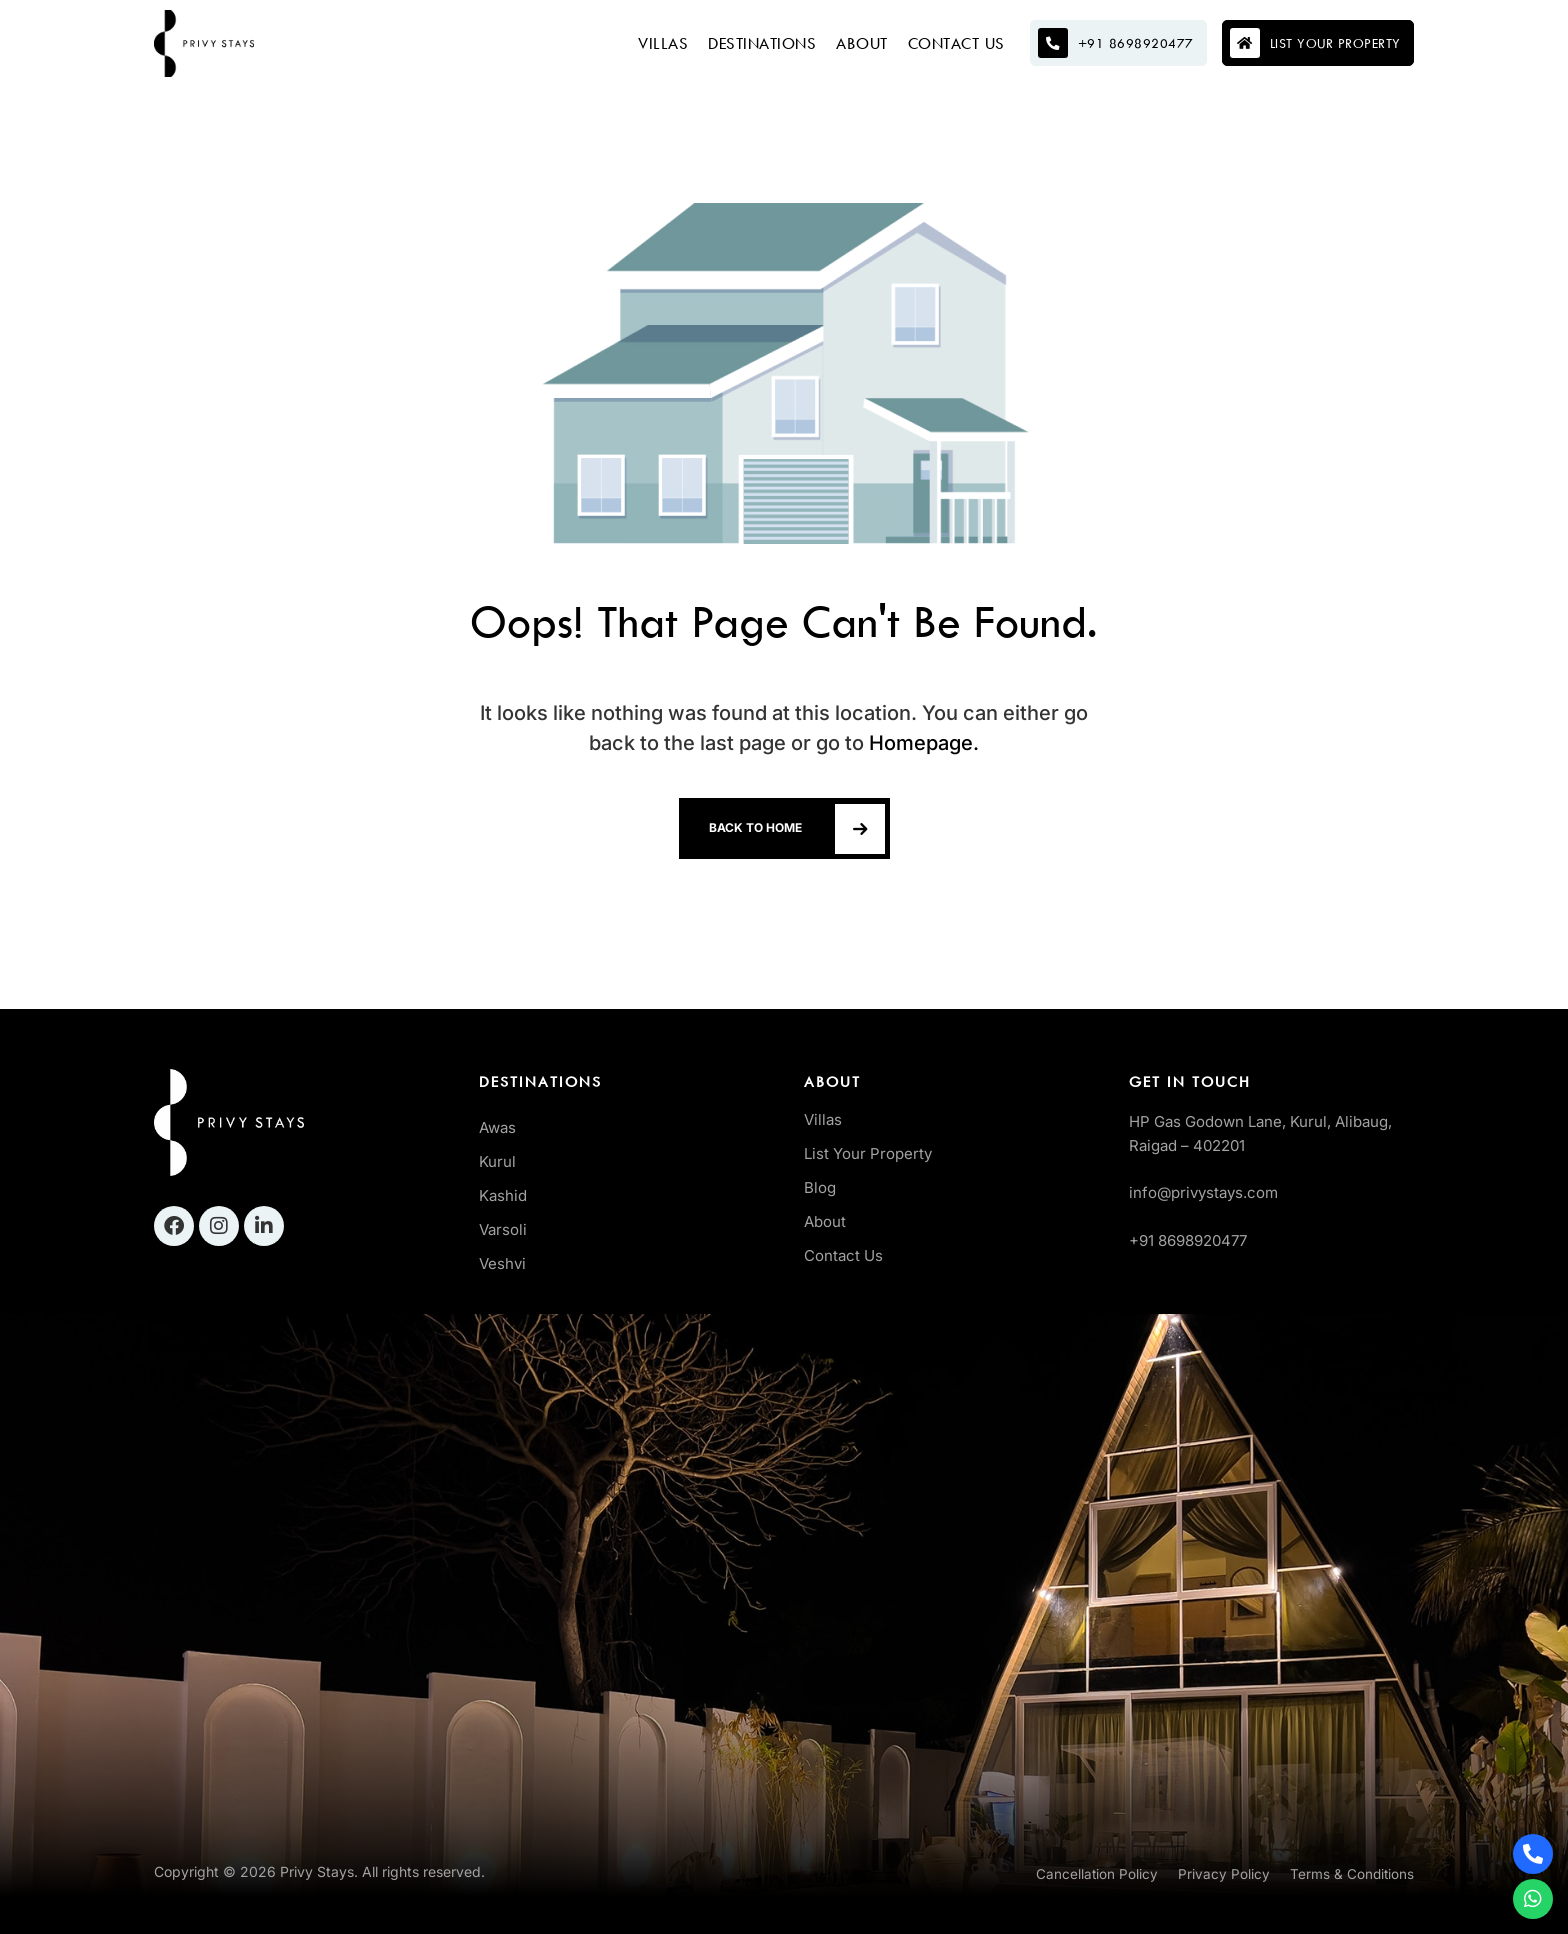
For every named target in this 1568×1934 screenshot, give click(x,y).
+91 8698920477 (1188, 1240)
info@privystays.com (1203, 1192)
